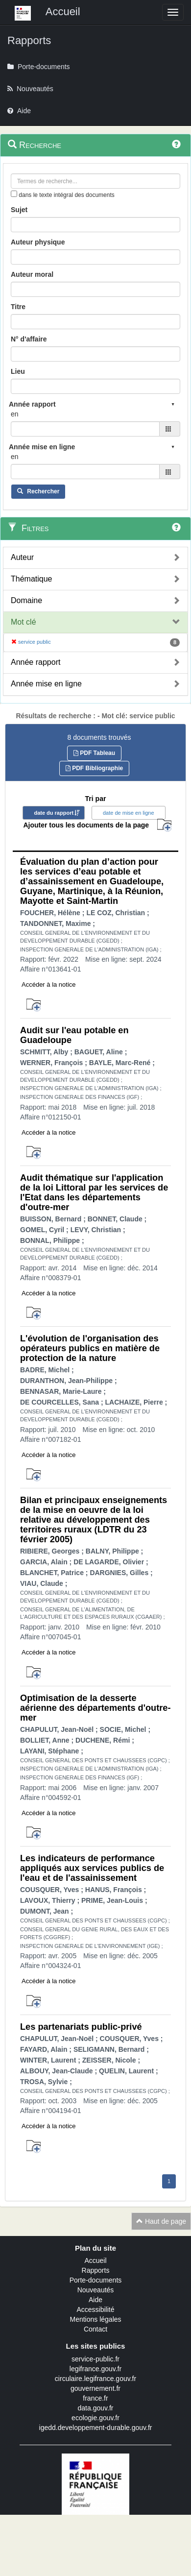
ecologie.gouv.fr (95, 2418)
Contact (95, 2329)
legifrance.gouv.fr (95, 2369)
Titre (18, 307)
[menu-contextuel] (14, 194)
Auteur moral (32, 274)
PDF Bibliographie (94, 768)
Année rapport (35, 662)
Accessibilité (95, 2309)
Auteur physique (38, 242)
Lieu (18, 371)
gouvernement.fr (95, 2388)
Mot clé (23, 622)
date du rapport (53, 813)
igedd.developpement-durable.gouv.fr (95, 2427)
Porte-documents (96, 2280)
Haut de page (161, 2221)
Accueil (95, 2260)
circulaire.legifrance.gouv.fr (95, 2378)
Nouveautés (95, 2290)
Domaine (26, 600)
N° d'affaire (29, 339)
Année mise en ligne (46, 684)
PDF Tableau (94, 753)
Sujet (19, 210)
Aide (95, 2300)
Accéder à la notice (49, 984)
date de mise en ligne (128, 813)
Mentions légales (95, 2319)
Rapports (96, 2270)
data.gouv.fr (96, 2408)
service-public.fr (95, 2359)
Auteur (22, 557)
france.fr (95, 2398)
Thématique (31, 579)
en (15, 414)
